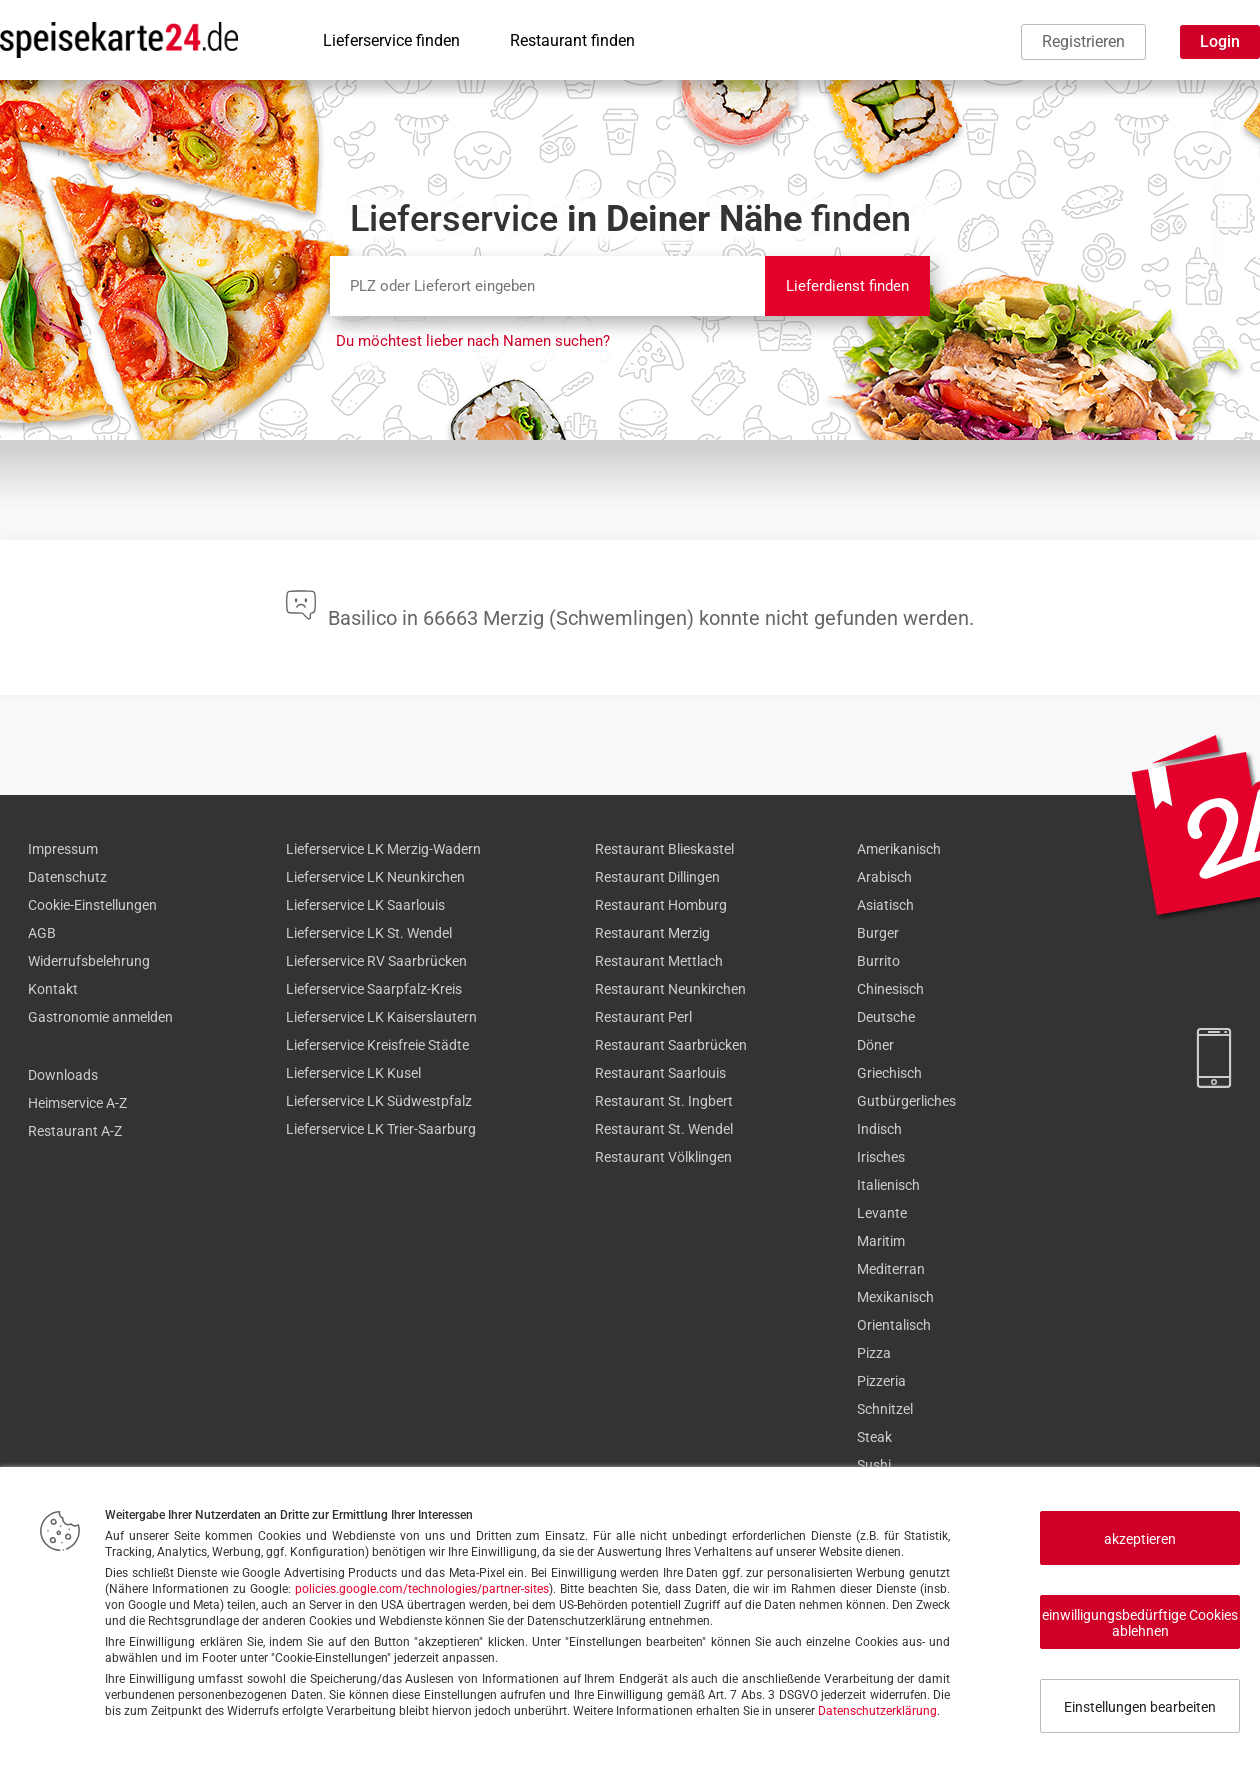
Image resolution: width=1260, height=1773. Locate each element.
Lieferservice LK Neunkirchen (375, 877)
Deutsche (886, 1017)
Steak (874, 1437)
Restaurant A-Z (75, 1131)
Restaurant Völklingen (663, 1157)
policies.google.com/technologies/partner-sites (422, 1589)
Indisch (879, 1129)
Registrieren (1083, 41)
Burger (878, 933)
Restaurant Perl (643, 1017)
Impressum (63, 849)
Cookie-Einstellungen (92, 905)
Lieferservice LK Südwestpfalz (379, 1101)
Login (1220, 41)
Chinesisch (890, 989)
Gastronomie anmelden (100, 1017)
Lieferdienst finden (847, 286)
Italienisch (888, 1185)
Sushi (874, 1465)
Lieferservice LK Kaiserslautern (381, 1017)
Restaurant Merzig (652, 933)
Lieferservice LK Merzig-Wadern (383, 849)
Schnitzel (885, 1409)
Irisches (881, 1157)
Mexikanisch (895, 1297)
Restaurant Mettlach (659, 961)
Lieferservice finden (391, 40)
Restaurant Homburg (661, 905)
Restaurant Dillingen (657, 877)
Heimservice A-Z (77, 1103)
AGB (42, 933)
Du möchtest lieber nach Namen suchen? (473, 341)
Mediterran (891, 1269)
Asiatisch (885, 905)
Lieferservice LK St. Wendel (369, 933)
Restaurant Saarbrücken (671, 1045)
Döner (875, 1045)
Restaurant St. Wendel (664, 1129)
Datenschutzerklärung (877, 1711)
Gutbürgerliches (906, 1101)
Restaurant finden (572, 40)
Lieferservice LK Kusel (353, 1073)
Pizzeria (881, 1381)
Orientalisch (894, 1325)
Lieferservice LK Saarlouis (365, 905)
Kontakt (53, 989)
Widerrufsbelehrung (89, 961)
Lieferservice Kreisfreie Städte (377, 1045)
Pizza (874, 1353)
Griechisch (889, 1073)
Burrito (878, 961)
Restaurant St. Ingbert (664, 1101)
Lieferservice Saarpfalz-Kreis (374, 989)
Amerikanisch (899, 849)
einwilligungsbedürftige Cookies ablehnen (1140, 1623)
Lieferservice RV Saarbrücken (376, 961)
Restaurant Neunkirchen (670, 989)
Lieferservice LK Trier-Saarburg (381, 1129)
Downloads (63, 1075)
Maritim (881, 1241)
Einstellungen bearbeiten (1140, 1707)
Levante (882, 1213)
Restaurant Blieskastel (664, 849)
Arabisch (884, 877)
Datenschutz (67, 877)
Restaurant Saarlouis (660, 1073)
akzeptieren (1140, 1539)
